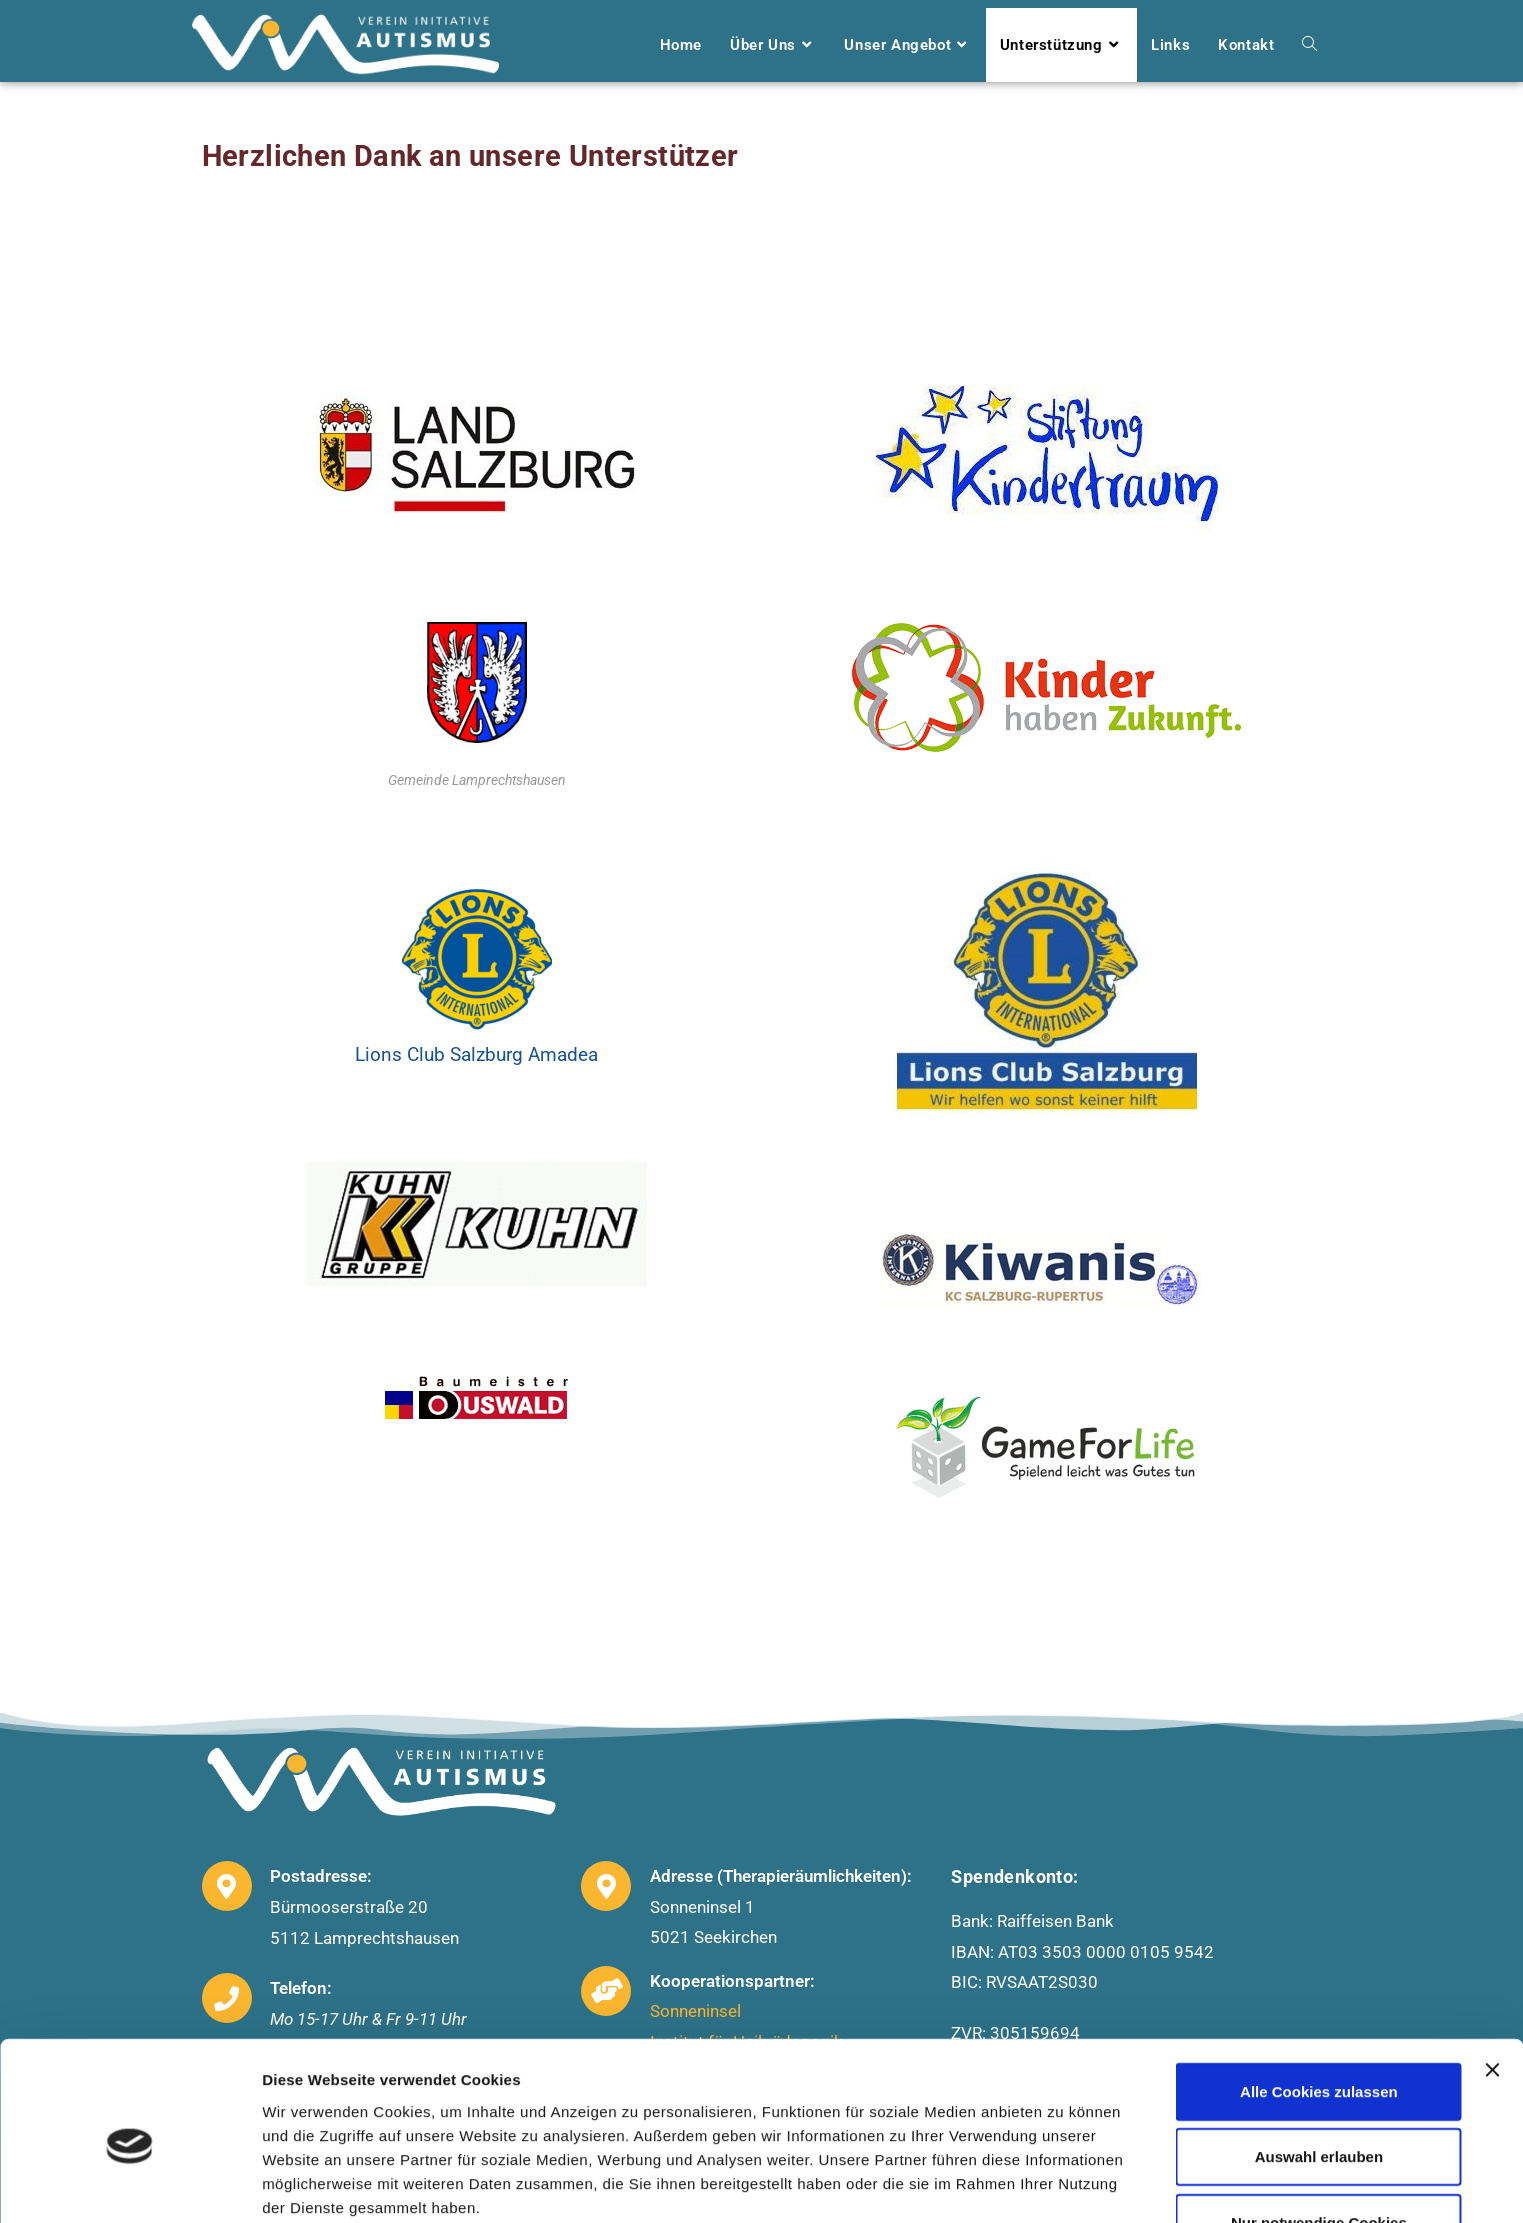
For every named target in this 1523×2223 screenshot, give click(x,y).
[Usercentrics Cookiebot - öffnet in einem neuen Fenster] (129, 2184)
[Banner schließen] (1492, 1981)
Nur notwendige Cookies (1319, 2133)
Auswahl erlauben (1319, 2068)
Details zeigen (1063, 2183)
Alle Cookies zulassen (1319, 2002)
